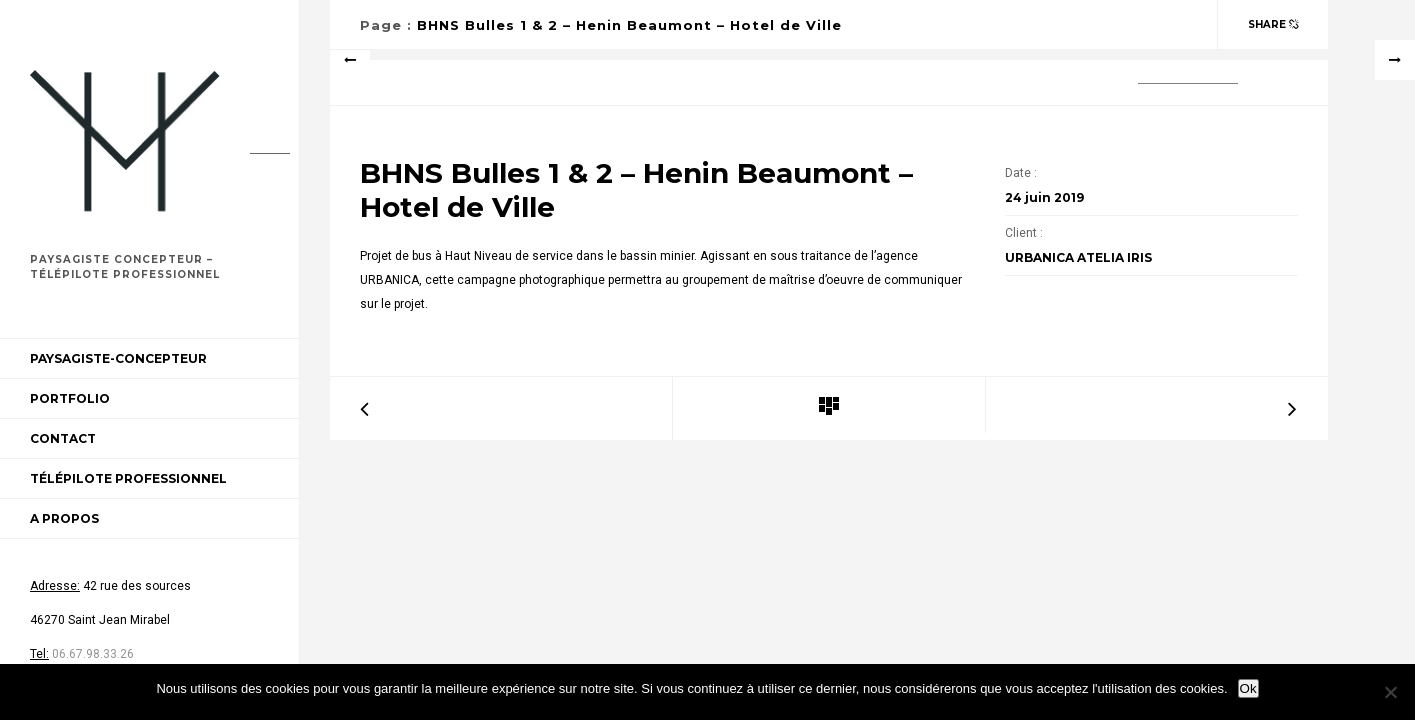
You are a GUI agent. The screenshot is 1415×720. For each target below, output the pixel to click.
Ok (1248, 688)
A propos (64, 518)
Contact (63, 438)
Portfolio (70, 398)
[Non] (1390, 692)
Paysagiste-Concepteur (118, 358)
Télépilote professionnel (128, 478)
